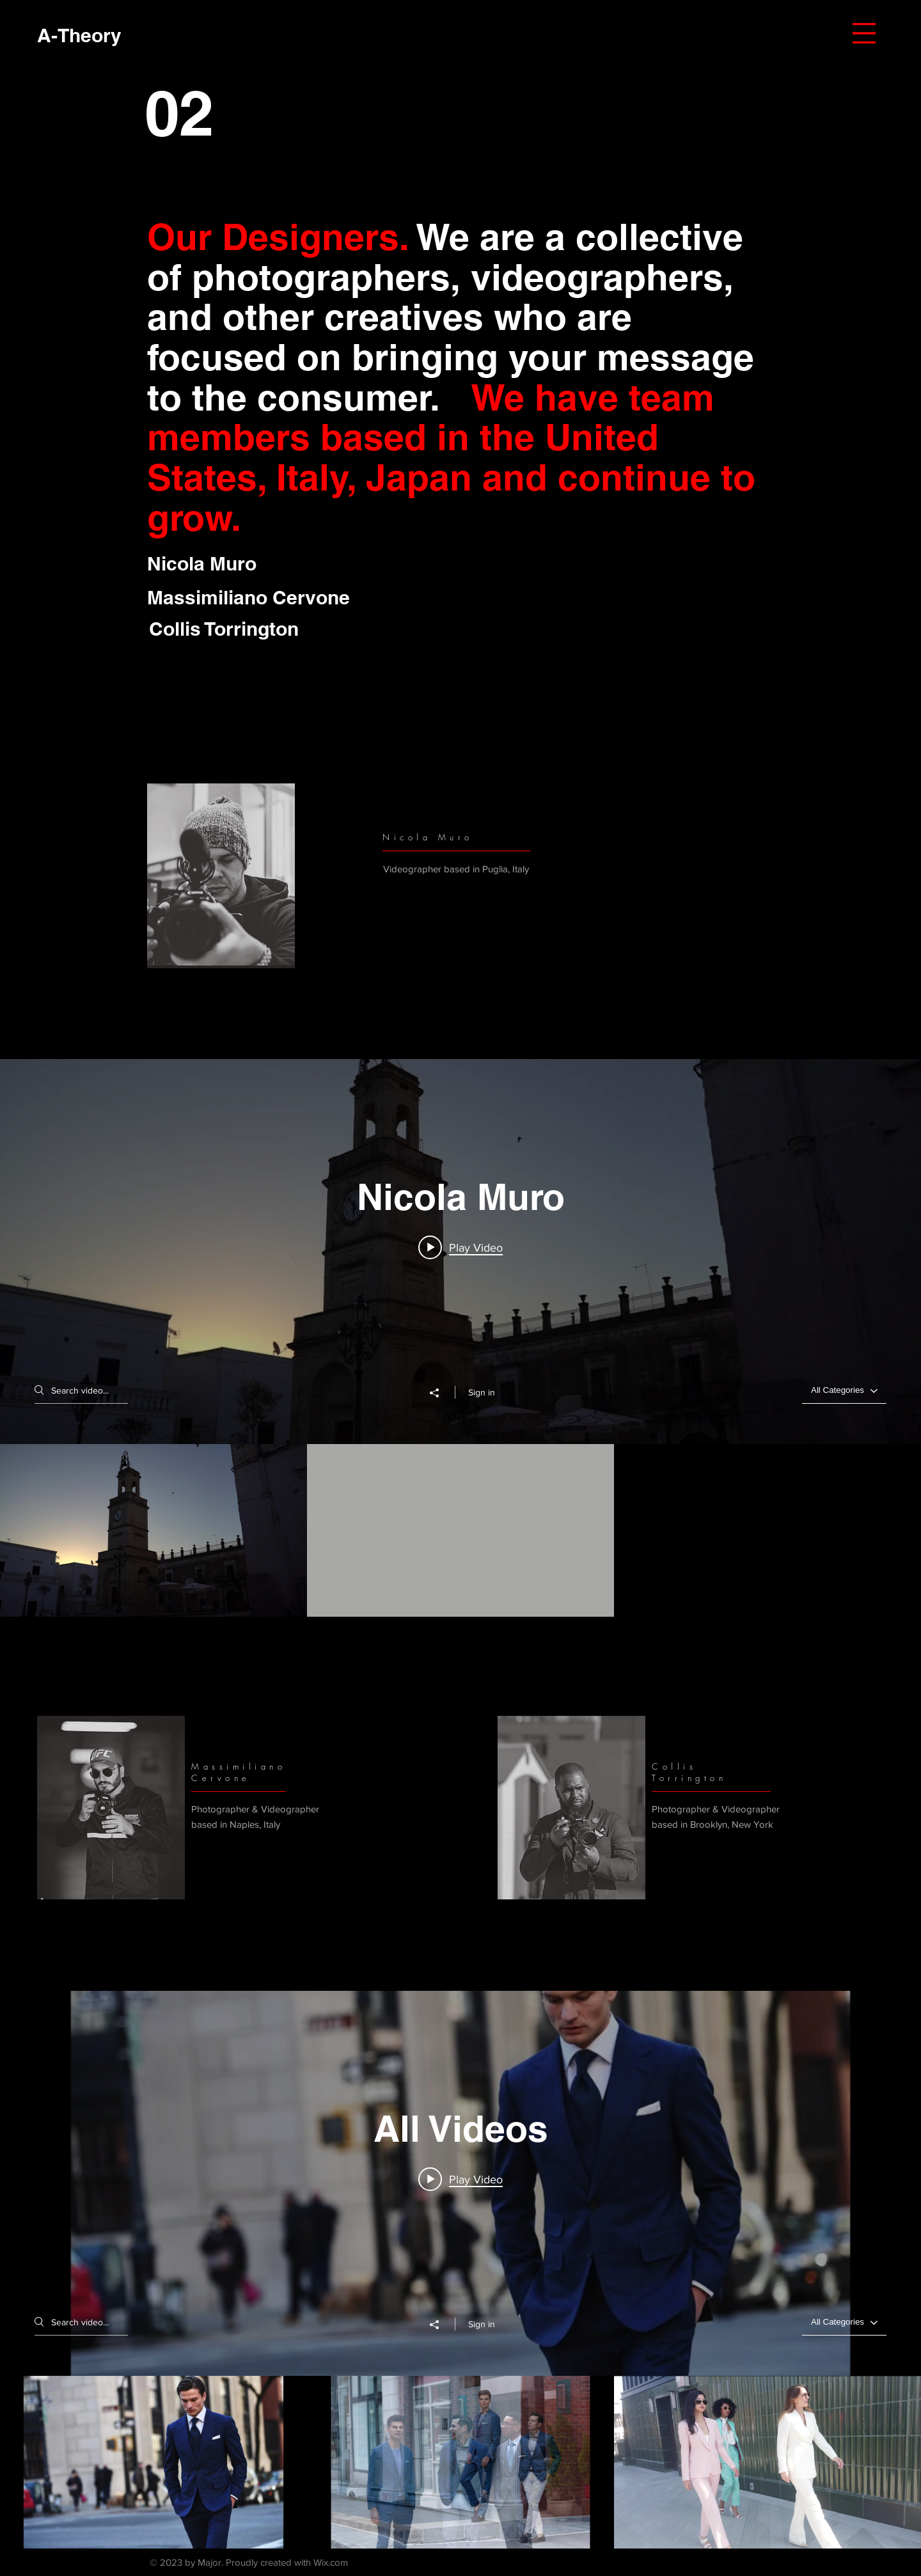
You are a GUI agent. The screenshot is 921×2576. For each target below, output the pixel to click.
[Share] (441, 1392)
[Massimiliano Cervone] (253, 597)
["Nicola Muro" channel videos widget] (460, 1338)
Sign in (481, 1392)
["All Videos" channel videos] (460, 2462)
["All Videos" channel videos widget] (460, 2270)
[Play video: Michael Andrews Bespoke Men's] (460, 2179)
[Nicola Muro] (250, 564)
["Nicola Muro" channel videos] (460, 1530)
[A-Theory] (79, 35)
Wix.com (330, 2562)
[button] (864, 33)
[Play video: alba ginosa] (460, 1247)
